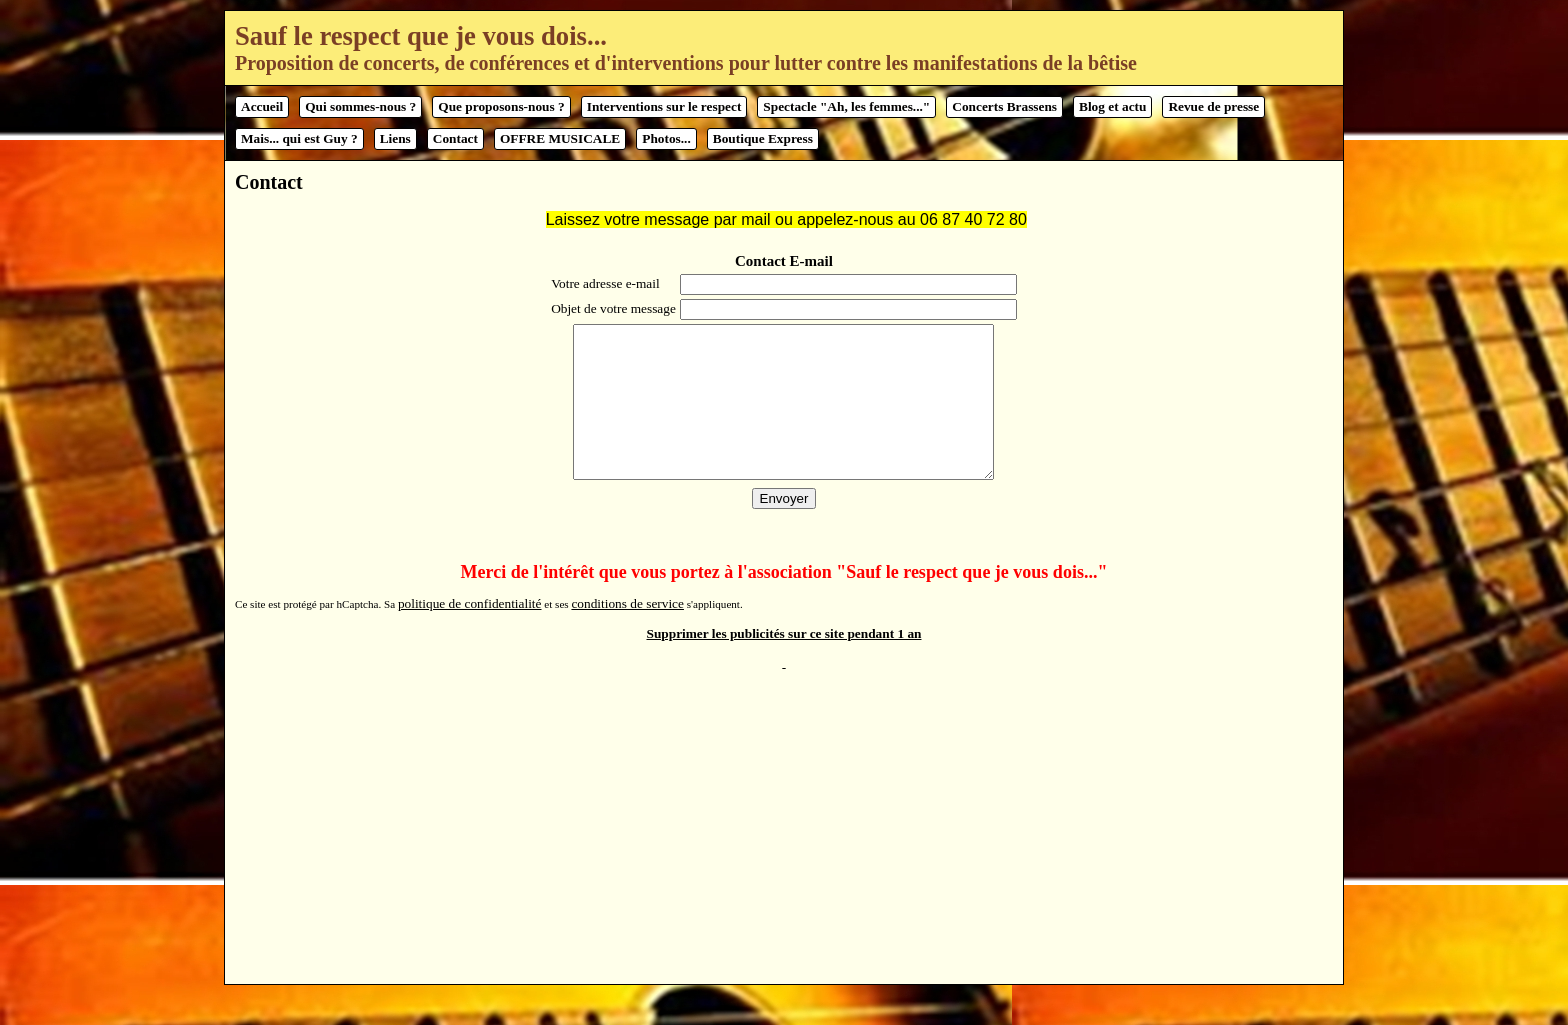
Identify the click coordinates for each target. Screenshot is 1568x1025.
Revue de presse (1213, 106)
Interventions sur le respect (664, 106)
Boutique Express (763, 138)
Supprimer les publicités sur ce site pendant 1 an (784, 663)
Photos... (666, 138)
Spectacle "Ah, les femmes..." (846, 106)
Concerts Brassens (1004, 106)
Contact (455, 138)
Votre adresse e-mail (603, 283)
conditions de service (627, 633)
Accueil (262, 106)
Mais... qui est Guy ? (299, 138)
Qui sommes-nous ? (360, 106)
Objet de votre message (611, 308)
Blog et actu (1112, 106)
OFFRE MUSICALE (560, 138)
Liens (395, 138)
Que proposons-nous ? (501, 106)
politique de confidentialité (470, 633)
